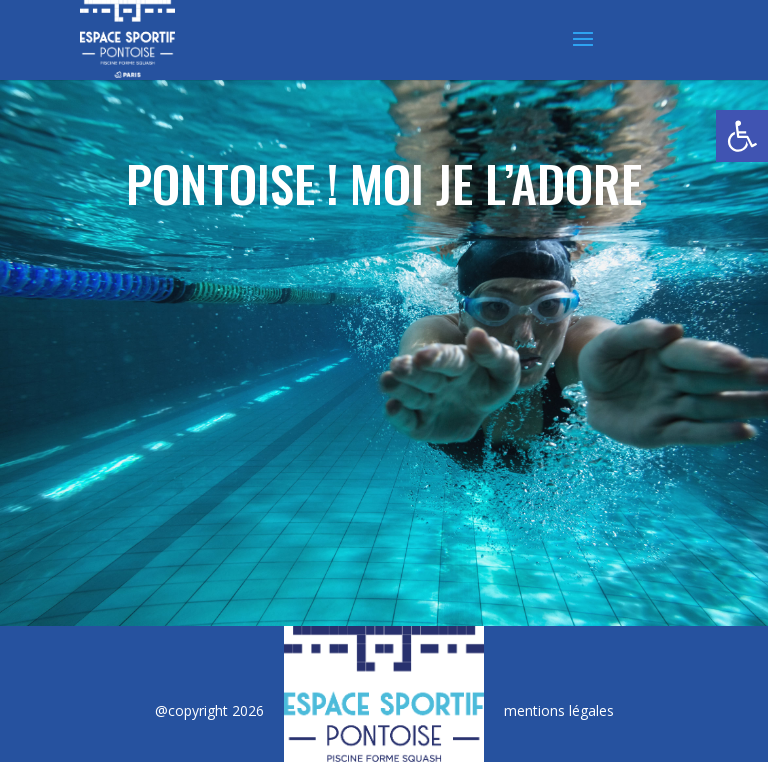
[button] (742, 136)
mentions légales (559, 710)
